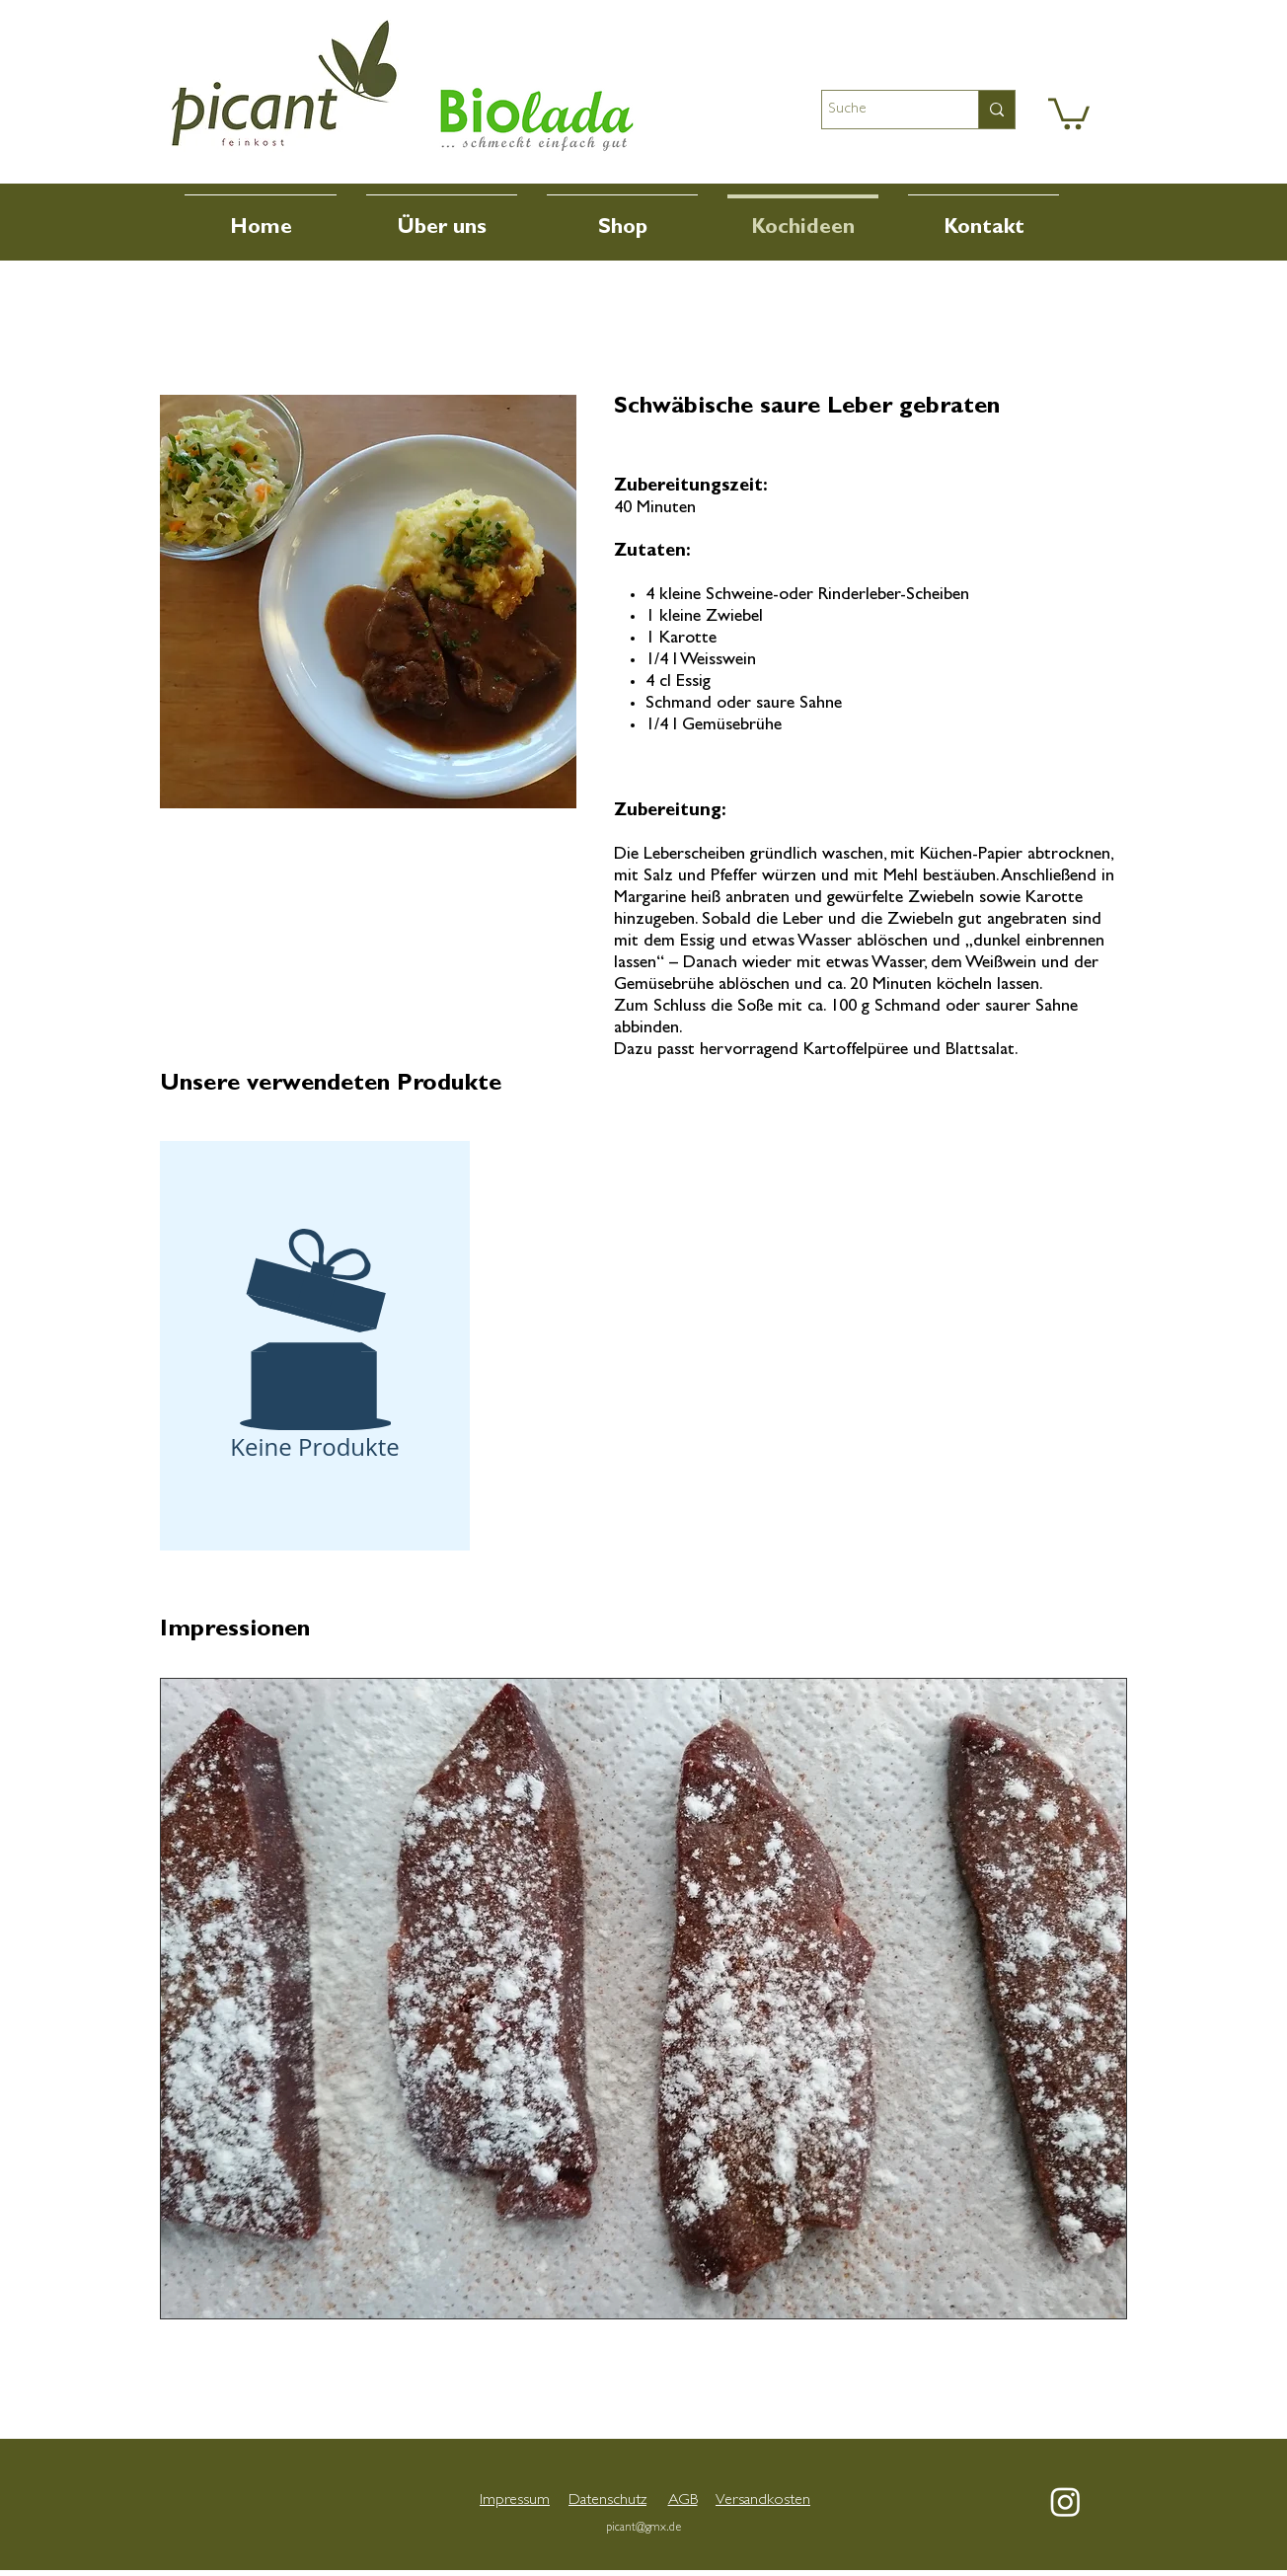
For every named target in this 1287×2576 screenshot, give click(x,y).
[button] (1069, 112)
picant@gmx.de (643, 2529)
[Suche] (882, 109)
